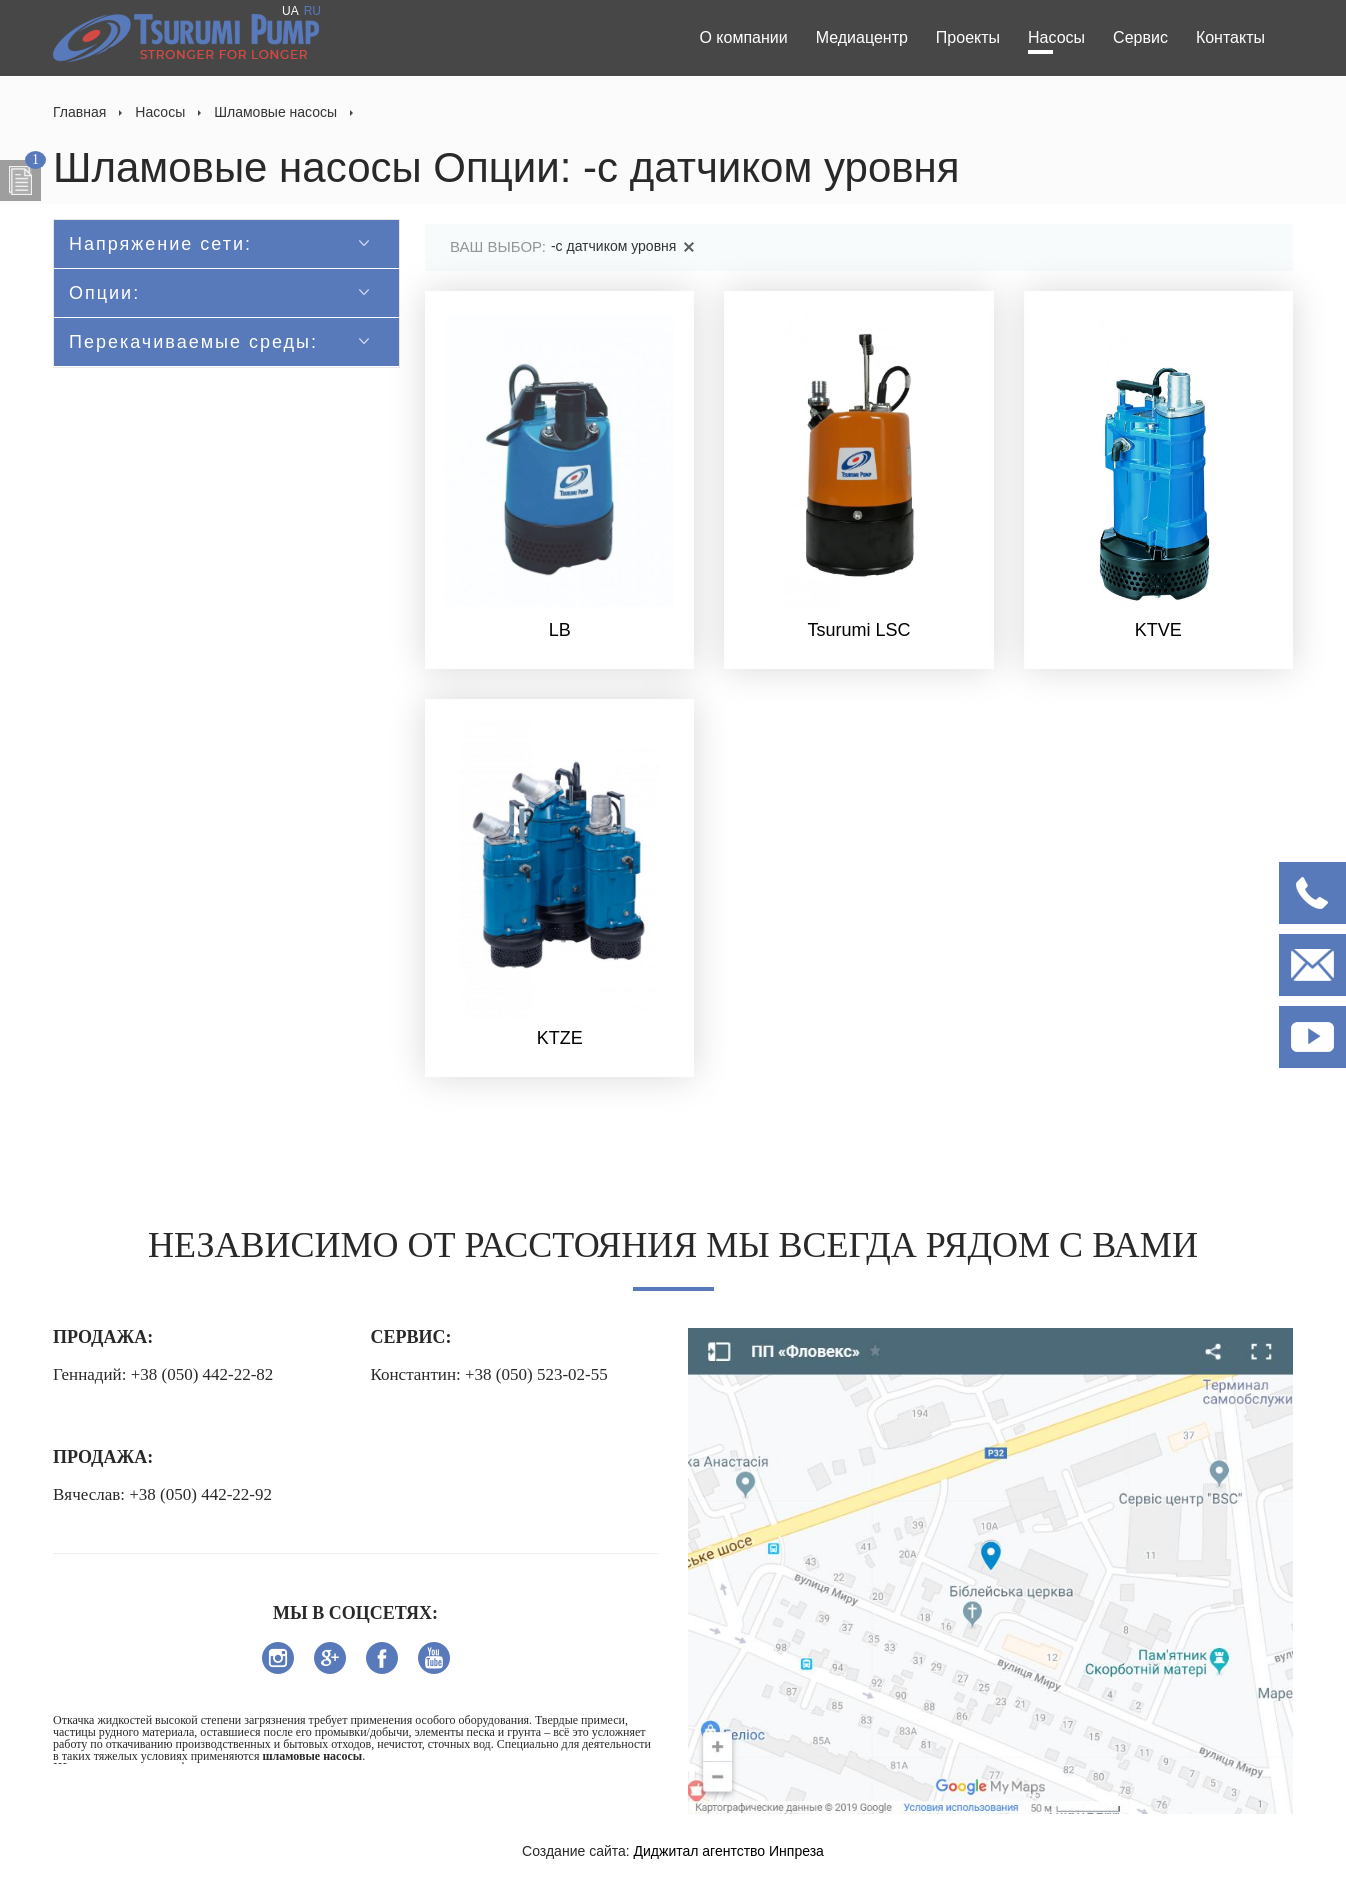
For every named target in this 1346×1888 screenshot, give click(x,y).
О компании (743, 37)
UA (290, 11)
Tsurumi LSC (858, 630)
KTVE (1158, 630)
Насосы (1056, 37)
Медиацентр (862, 37)
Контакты (1230, 37)
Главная (79, 112)
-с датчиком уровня (626, 246)
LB (560, 630)
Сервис (1140, 37)
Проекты (968, 37)
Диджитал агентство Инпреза (729, 1851)
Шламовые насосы (275, 112)
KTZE (560, 1038)
